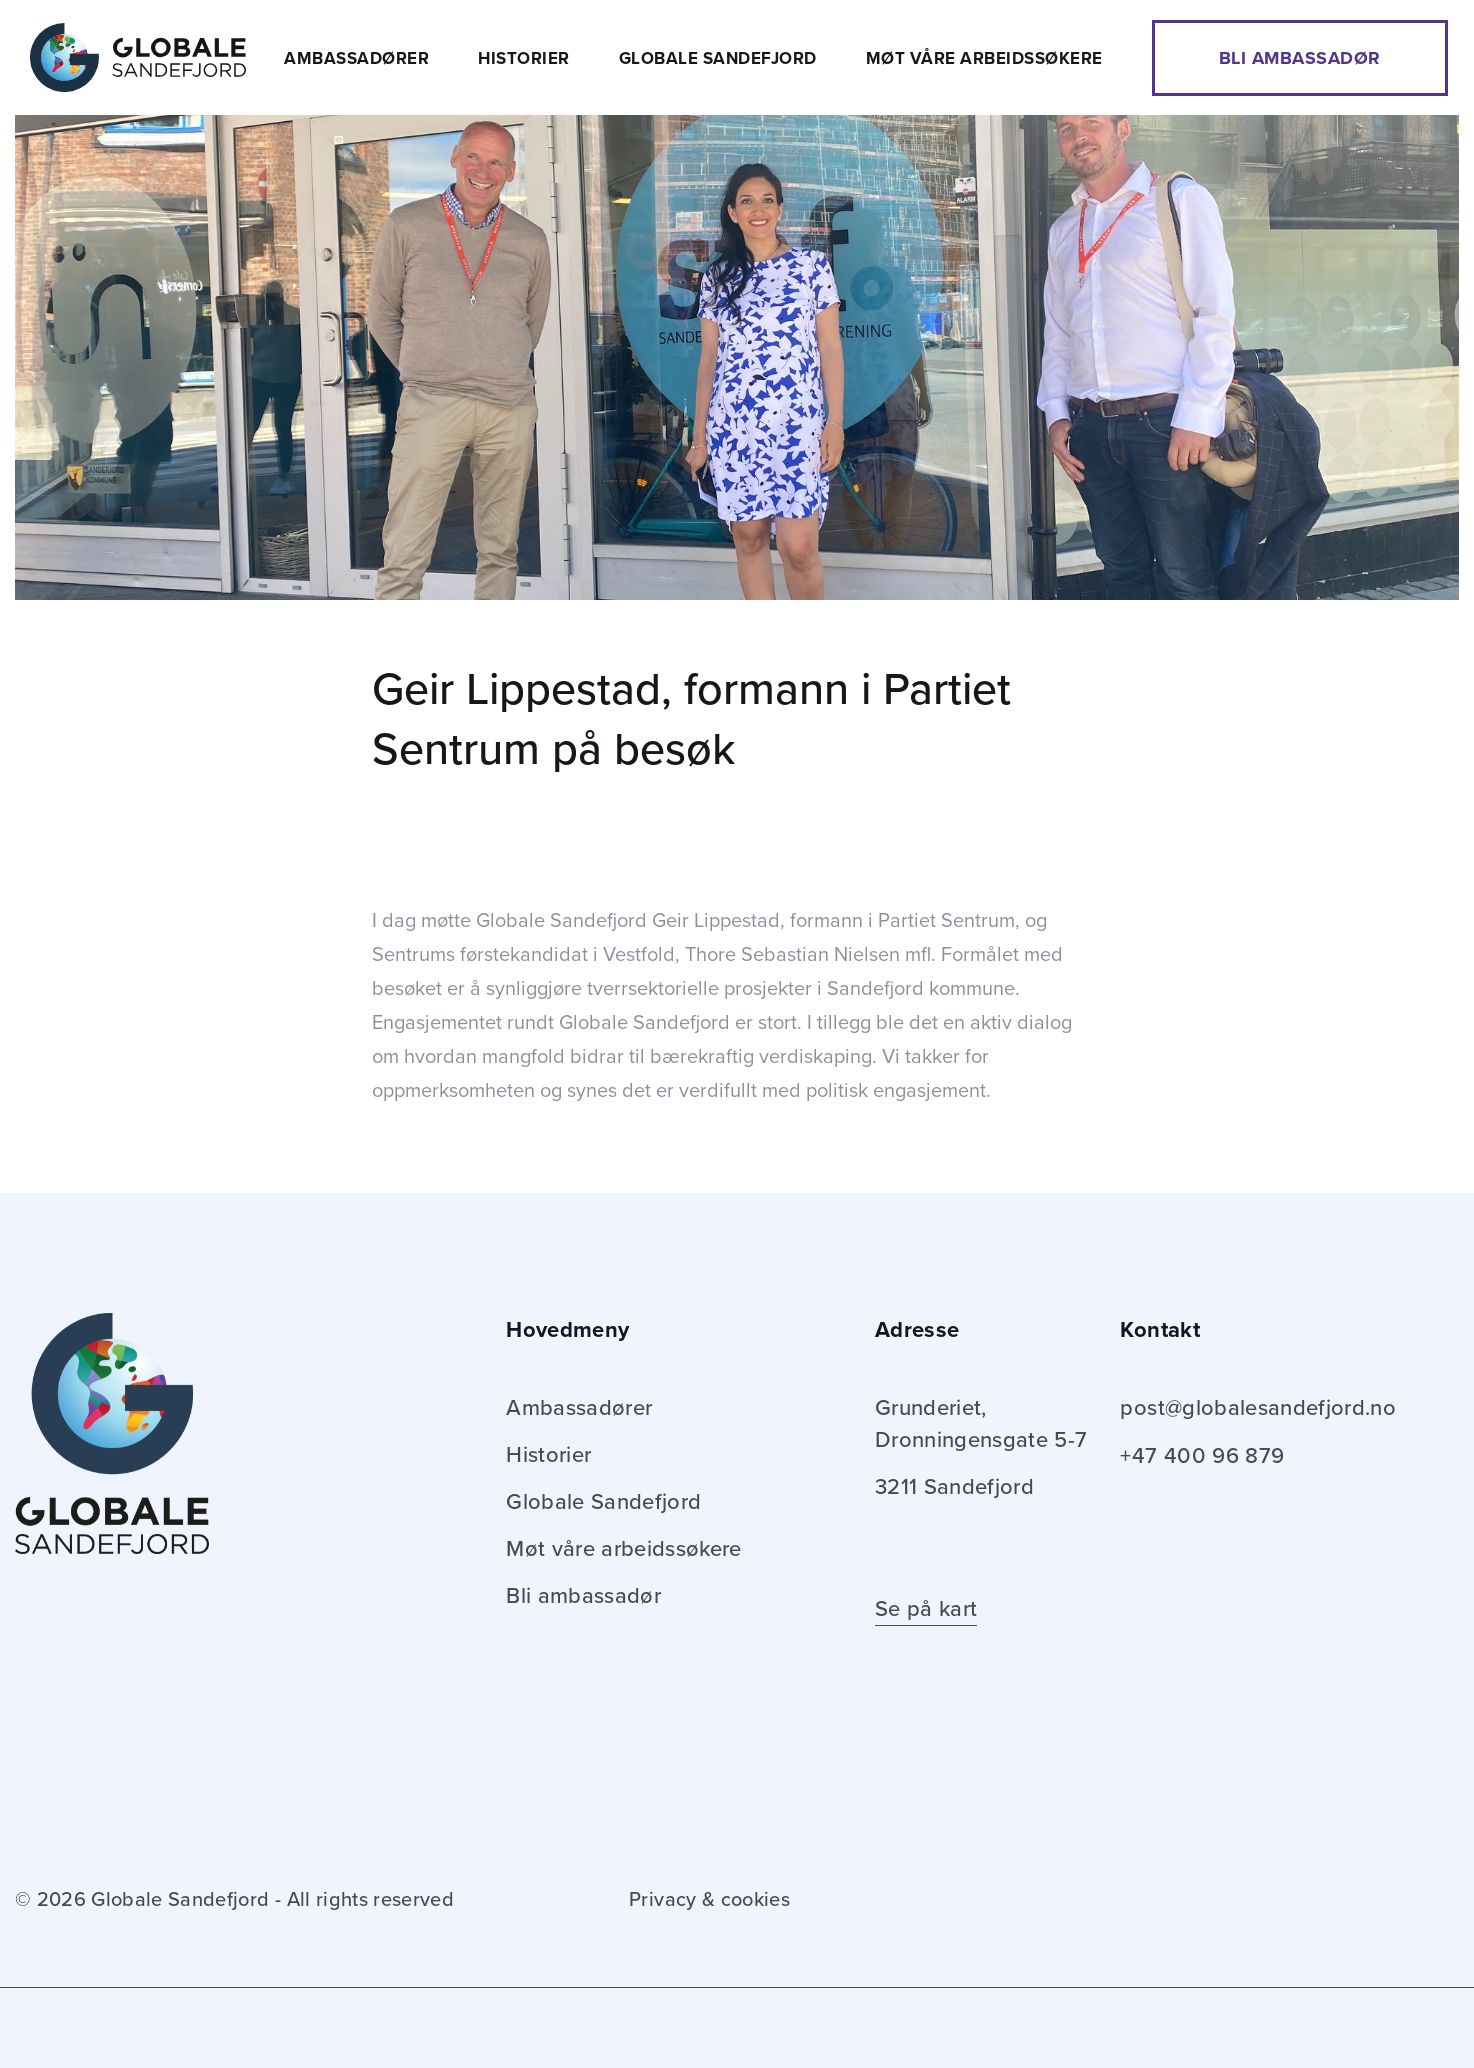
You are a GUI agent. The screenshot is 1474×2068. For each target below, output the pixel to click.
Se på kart (926, 1609)
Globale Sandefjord (718, 58)
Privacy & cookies (709, 1900)
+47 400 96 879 (1202, 1456)
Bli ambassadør (1300, 58)
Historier (524, 58)
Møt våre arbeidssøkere (984, 58)
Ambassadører (356, 58)
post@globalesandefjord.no (1258, 1408)
